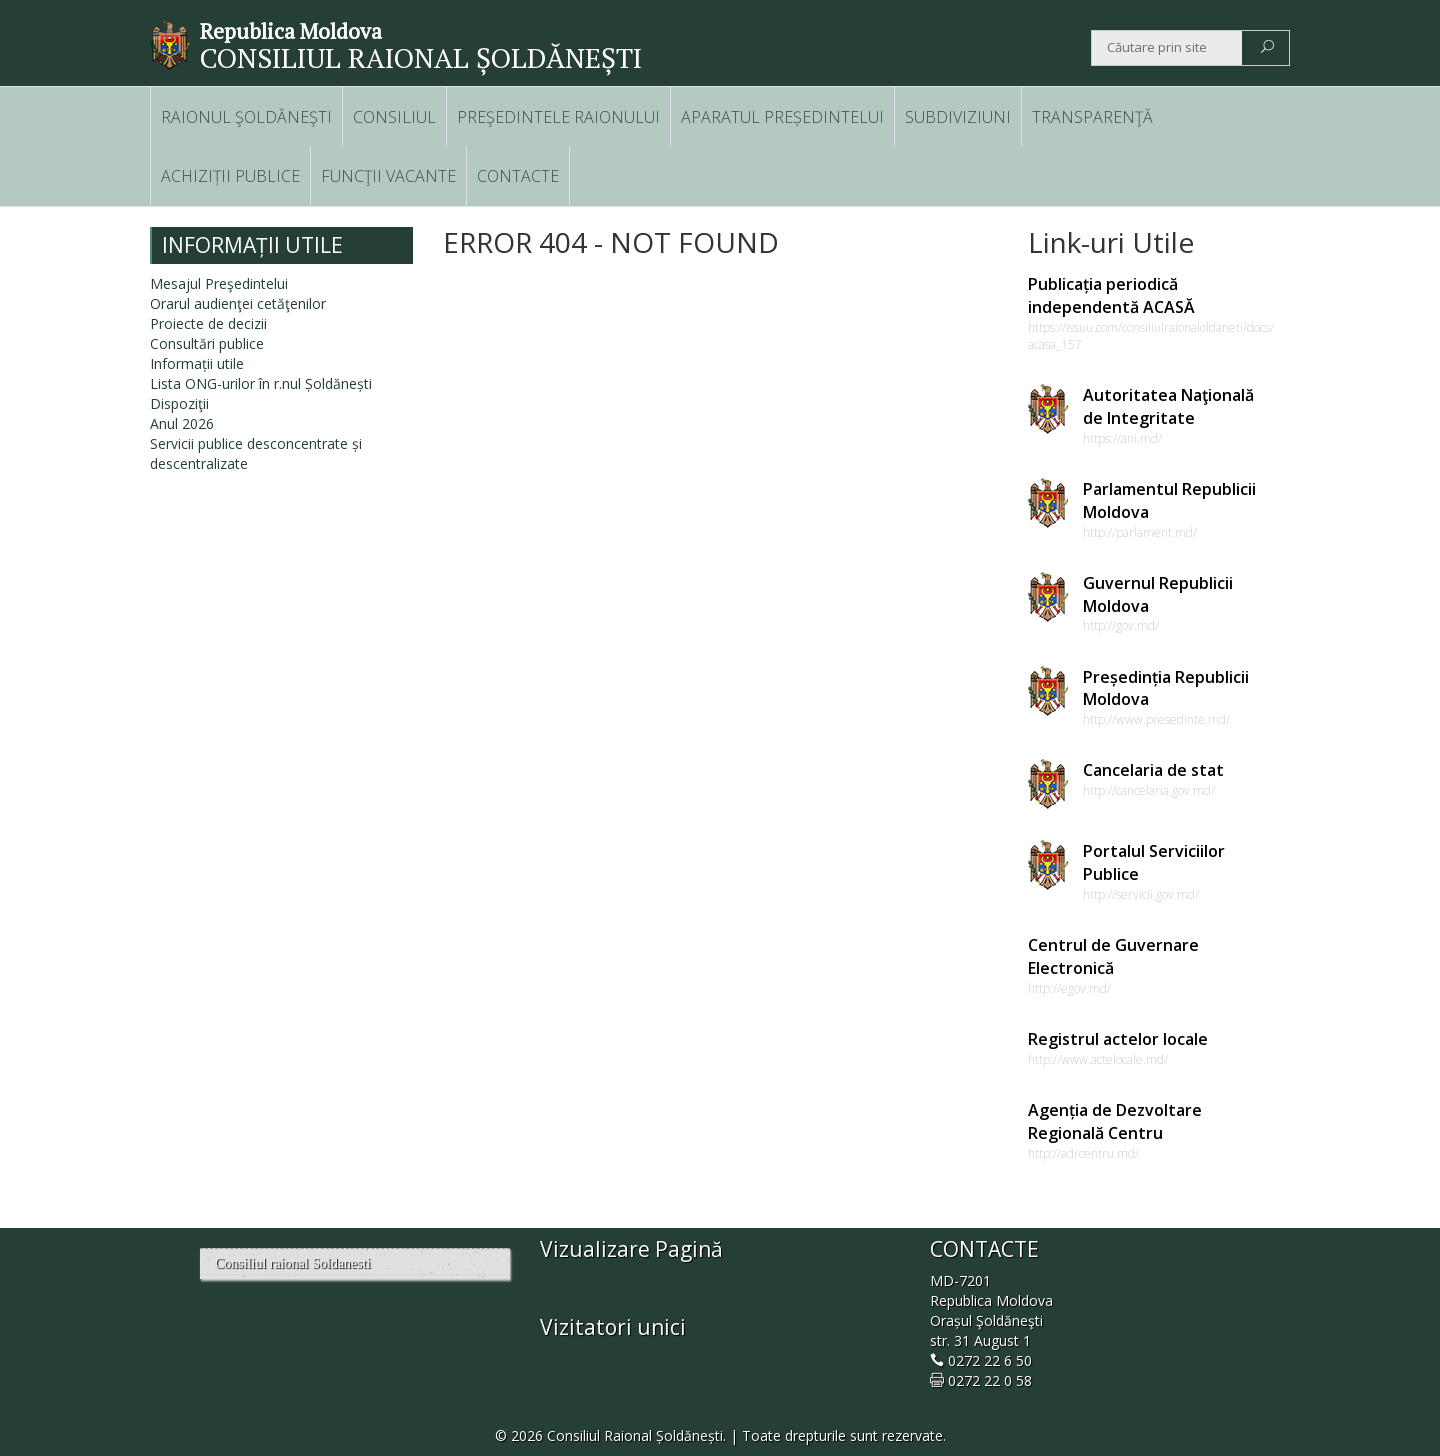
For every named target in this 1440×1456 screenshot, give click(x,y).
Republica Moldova (291, 31)
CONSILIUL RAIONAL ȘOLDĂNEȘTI (421, 57)
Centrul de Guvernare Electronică (1113, 956)
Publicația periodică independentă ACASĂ (1111, 295)
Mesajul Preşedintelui (219, 283)
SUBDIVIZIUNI (958, 117)
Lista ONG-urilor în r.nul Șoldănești (261, 383)
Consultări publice (207, 343)
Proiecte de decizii (208, 323)
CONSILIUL (394, 117)
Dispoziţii (179, 403)
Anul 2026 (182, 423)
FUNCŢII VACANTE (388, 176)
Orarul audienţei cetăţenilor (238, 303)
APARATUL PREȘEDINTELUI (782, 117)
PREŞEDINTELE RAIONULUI (558, 117)
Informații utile (197, 363)
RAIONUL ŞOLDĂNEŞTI (246, 117)
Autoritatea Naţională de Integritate (1168, 406)
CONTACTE (518, 176)
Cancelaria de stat (1153, 770)
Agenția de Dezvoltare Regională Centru (1115, 1121)
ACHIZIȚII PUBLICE (230, 176)
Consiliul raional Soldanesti (293, 1263)
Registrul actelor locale (1118, 1039)
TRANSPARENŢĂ (1092, 117)
